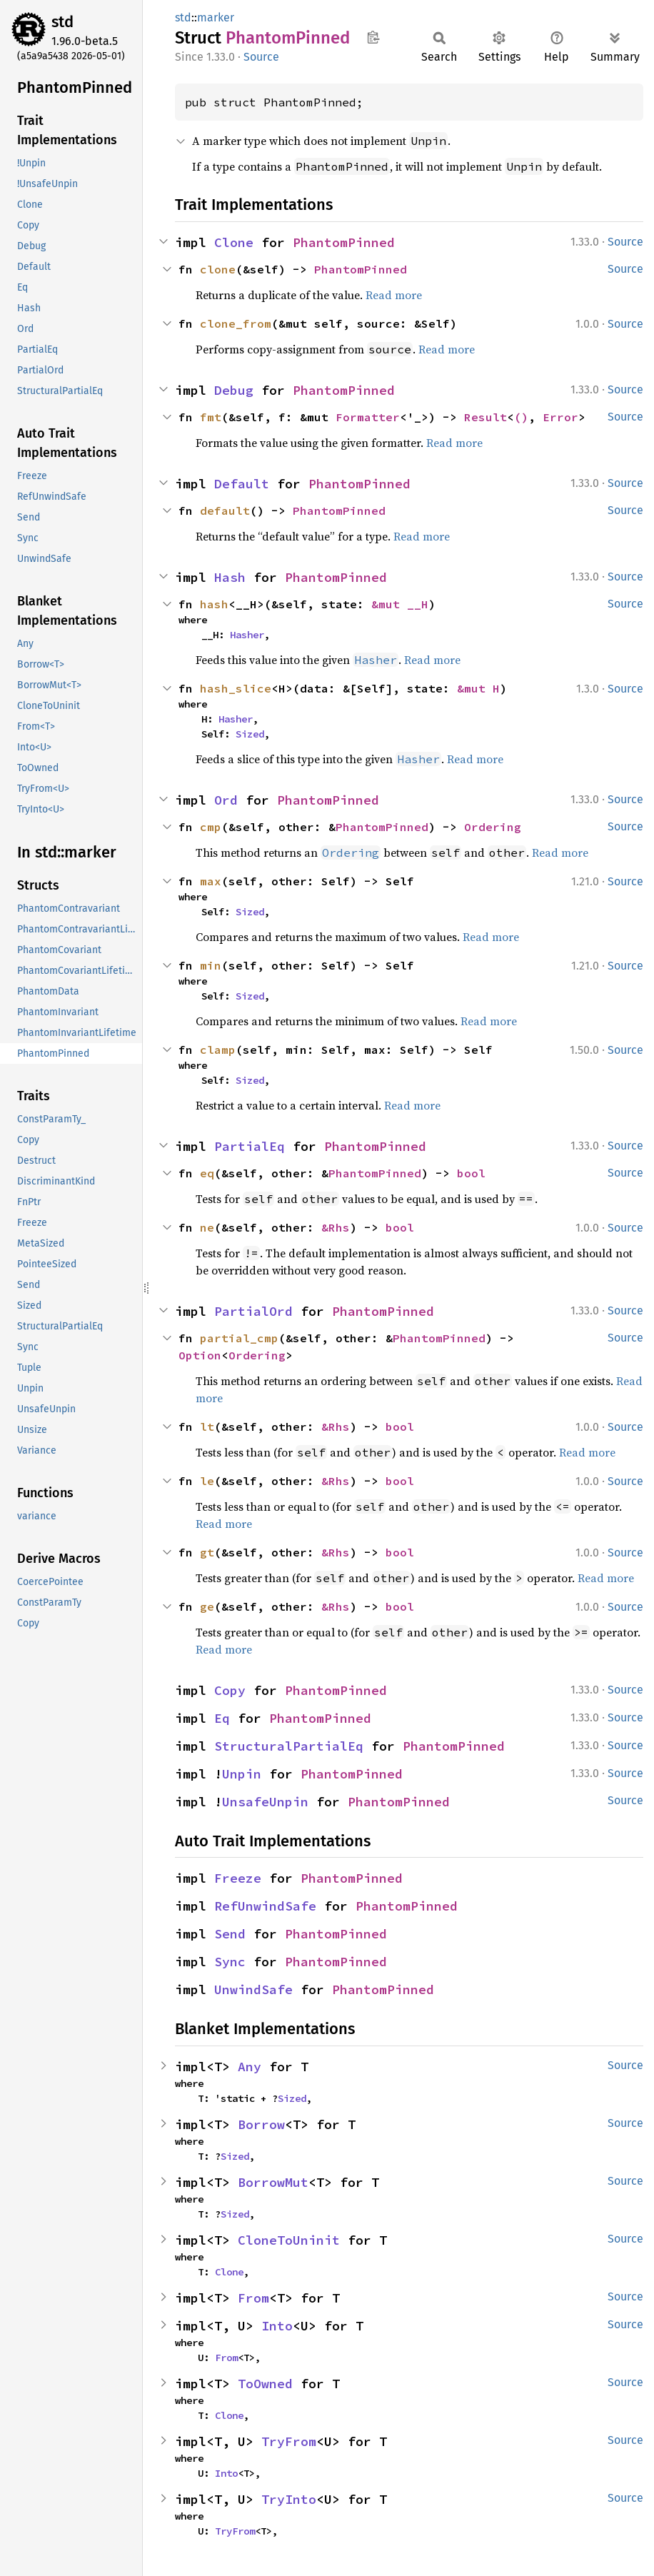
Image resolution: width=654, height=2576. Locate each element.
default (225, 510)
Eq (222, 1718)
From (253, 2298)
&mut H (478, 688)
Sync (230, 1961)
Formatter (368, 417)
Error (560, 417)
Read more (394, 295)
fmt (210, 417)
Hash (230, 577)
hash (214, 604)
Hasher (247, 634)
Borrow (261, 2124)
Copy (230, 1690)
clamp (218, 1049)
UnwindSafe (253, 1989)
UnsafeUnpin (265, 1801)
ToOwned (265, 2383)
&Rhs (335, 1227)
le (207, 1481)
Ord (226, 800)
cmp (210, 827)
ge (207, 1606)
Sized (250, 734)
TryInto (288, 2499)
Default (241, 484)
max (210, 881)
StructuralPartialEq (288, 1746)
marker (215, 17)
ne (207, 1227)
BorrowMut (273, 2182)
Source (261, 57)
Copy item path (373, 37)
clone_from (235, 323)
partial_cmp (239, 1338)
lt (207, 1426)
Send (230, 1934)
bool (471, 1173)
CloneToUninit (289, 2240)
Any (249, 2066)
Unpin (241, 1774)
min (210, 965)
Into (277, 2326)
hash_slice (235, 688)
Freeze (237, 1878)
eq (207, 1173)
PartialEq (249, 1146)
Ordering (492, 827)
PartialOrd (253, 1311)
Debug (233, 390)
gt (207, 1552)
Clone (233, 242)
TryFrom (288, 2441)
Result (485, 417)
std (62, 21)
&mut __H (399, 604)
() (521, 417)
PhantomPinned (344, 242)
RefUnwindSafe (265, 1906)
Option (199, 1355)
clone (218, 269)
